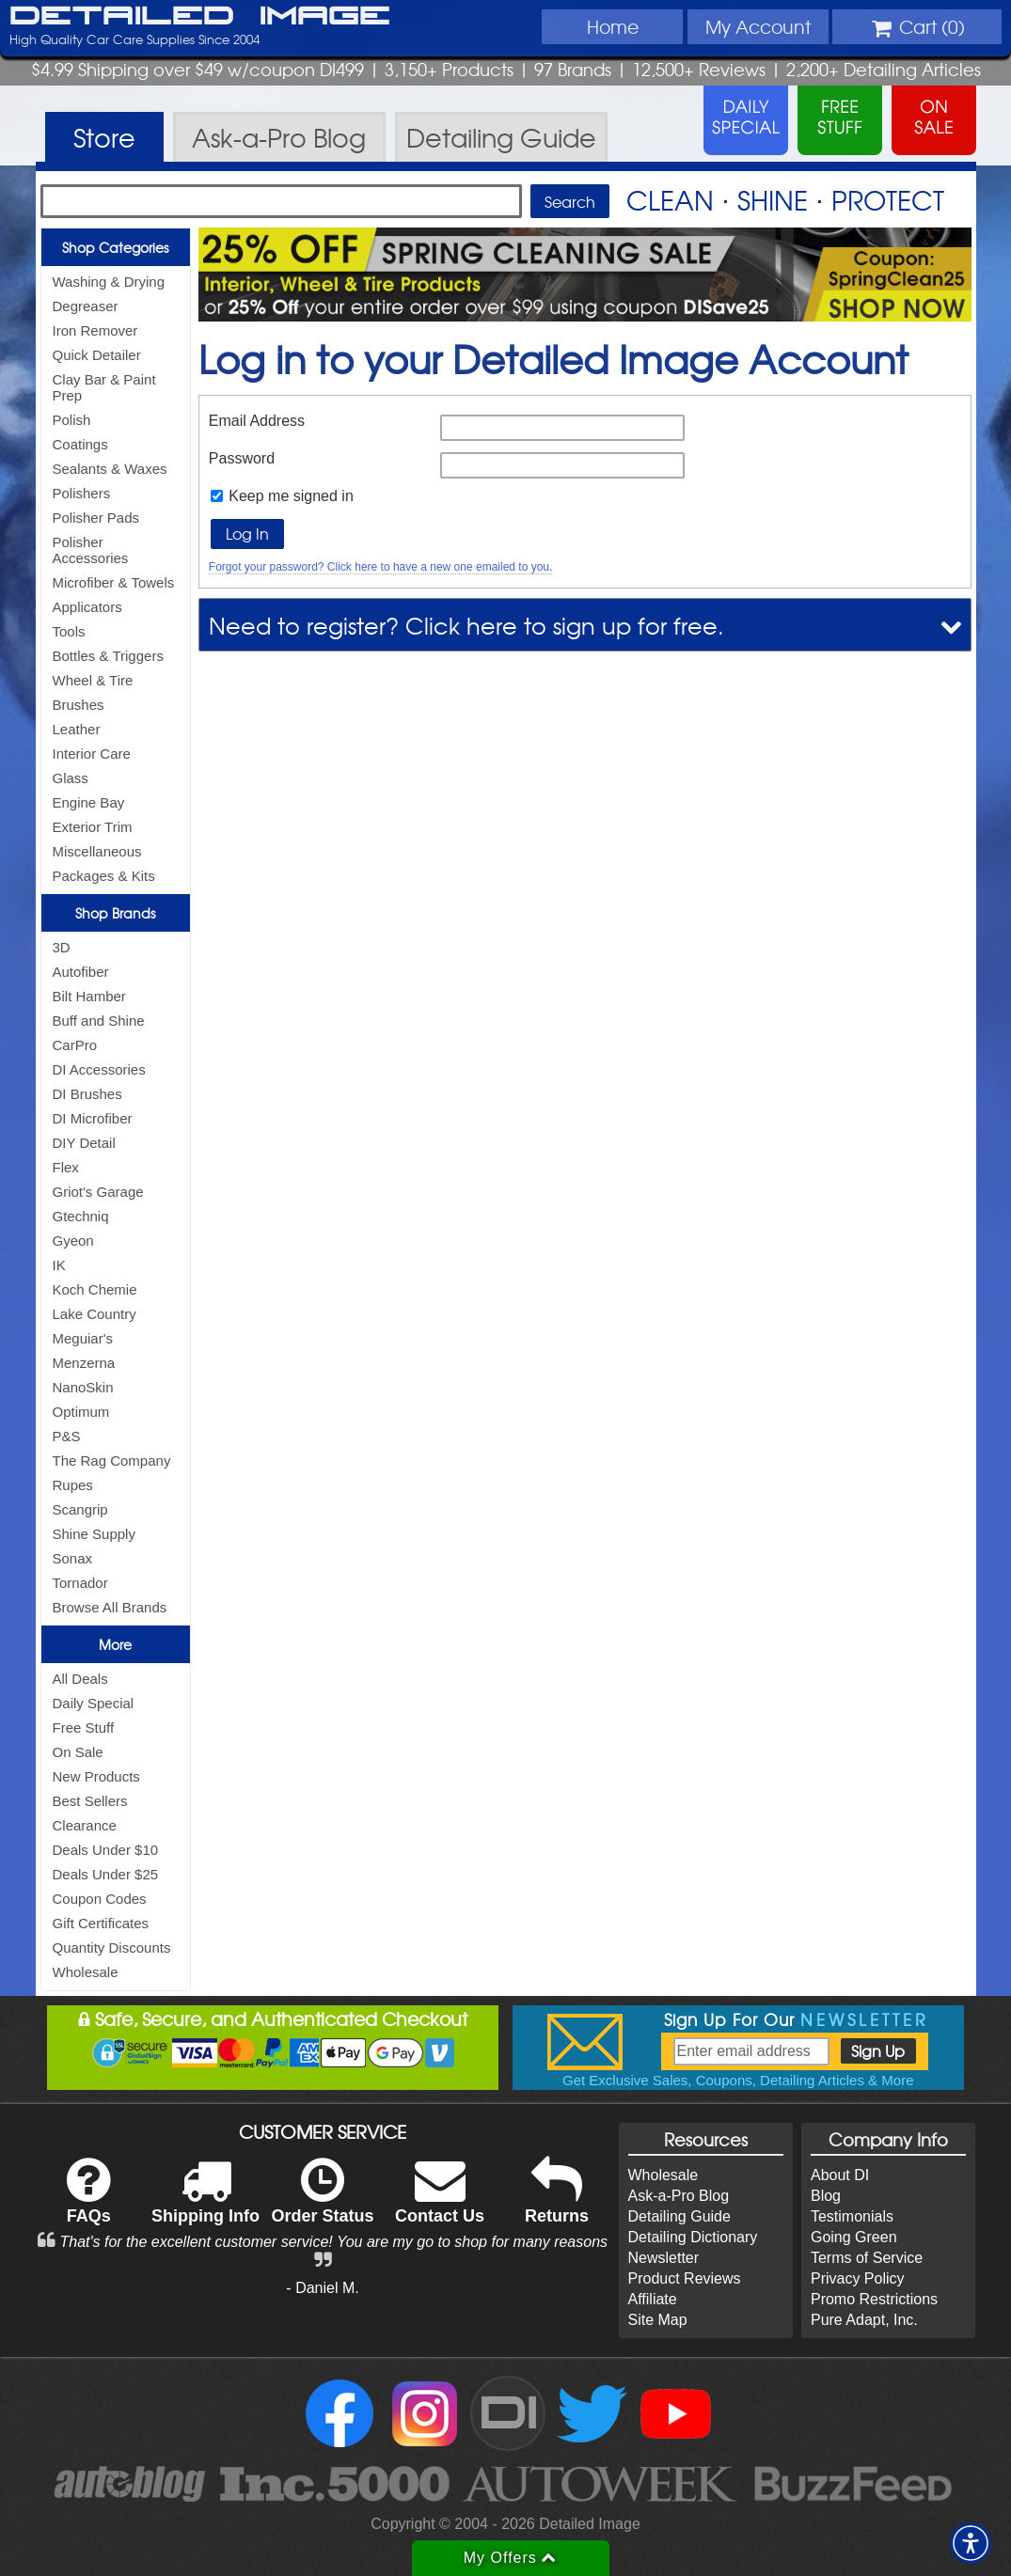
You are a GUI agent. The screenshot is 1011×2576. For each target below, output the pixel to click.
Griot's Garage (98, 1192)
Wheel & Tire (93, 680)
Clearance (85, 1825)
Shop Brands (115, 912)
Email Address (257, 421)
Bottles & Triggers (108, 656)
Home (613, 26)
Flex (66, 1167)
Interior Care (92, 754)
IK (59, 1265)
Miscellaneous (97, 851)
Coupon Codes (100, 1899)
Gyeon (73, 1241)
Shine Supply (94, 1534)
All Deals (80, 1679)
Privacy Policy (858, 2278)
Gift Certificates (101, 1923)
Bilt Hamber (89, 996)
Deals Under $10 (106, 1850)
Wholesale (85, 1972)
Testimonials (852, 2216)
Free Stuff (84, 1728)
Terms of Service (867, 2258)
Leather (77, 729)
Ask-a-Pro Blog (679, 2196)
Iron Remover (95, 330)
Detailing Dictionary (693, 2237)
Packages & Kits (104, 876)
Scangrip (80, 1509)
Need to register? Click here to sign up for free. (466, 624)
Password (242, 458)
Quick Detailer (97, 355)
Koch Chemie (95, 1289)
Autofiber (81, 972)
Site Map (657, 2320)
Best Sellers (90, 1801)
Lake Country (94, 1314)
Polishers (82, 493)
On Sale (78, 1752)
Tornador (80, 1583)
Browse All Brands (110, 1607)
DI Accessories (99, 1069)
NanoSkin (83, 1387)
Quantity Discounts (112, 1948)
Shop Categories (115, 247)
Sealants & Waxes (110, 469)
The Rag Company (112, 1461)
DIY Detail (84, 1143)
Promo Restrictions (874, 2299)
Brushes (78, 705)
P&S (67, 1436)
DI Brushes (87, 1094)
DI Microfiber (93, 1118)
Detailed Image (199, 17)
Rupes (73, 1485)
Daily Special (93, 1703)
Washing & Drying (109, 282)
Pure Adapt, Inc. (864, 2320)
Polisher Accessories (91, 550)
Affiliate (652, 2299)
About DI (840, 2175)
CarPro (75, 1045)
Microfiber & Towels (114, 582)
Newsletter (664, 2258)
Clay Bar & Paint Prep (104, 387)
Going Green (854, 2237)
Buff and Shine (99, 1021)
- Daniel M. (322, 2288)
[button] (970, 2543)
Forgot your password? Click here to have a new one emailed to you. (381, 566)
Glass (70, 778)
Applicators (87, 607)
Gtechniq (81, 1216)
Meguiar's (83, 1338)
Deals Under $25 (106, 1874)
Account (758, 26)
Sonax (73, 1558)
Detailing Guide (679, 2216)
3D (62, 947)
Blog (826, 2196)
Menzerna (84, 1363)
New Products (96, 1776)
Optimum (81, 1412)
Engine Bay (89, 802)
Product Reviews (684, 2278)
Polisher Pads (96, 518)
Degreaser (85, 306)
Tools (69, 631)
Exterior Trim (93, 827)
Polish (72, 420)
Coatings (80, 444)
